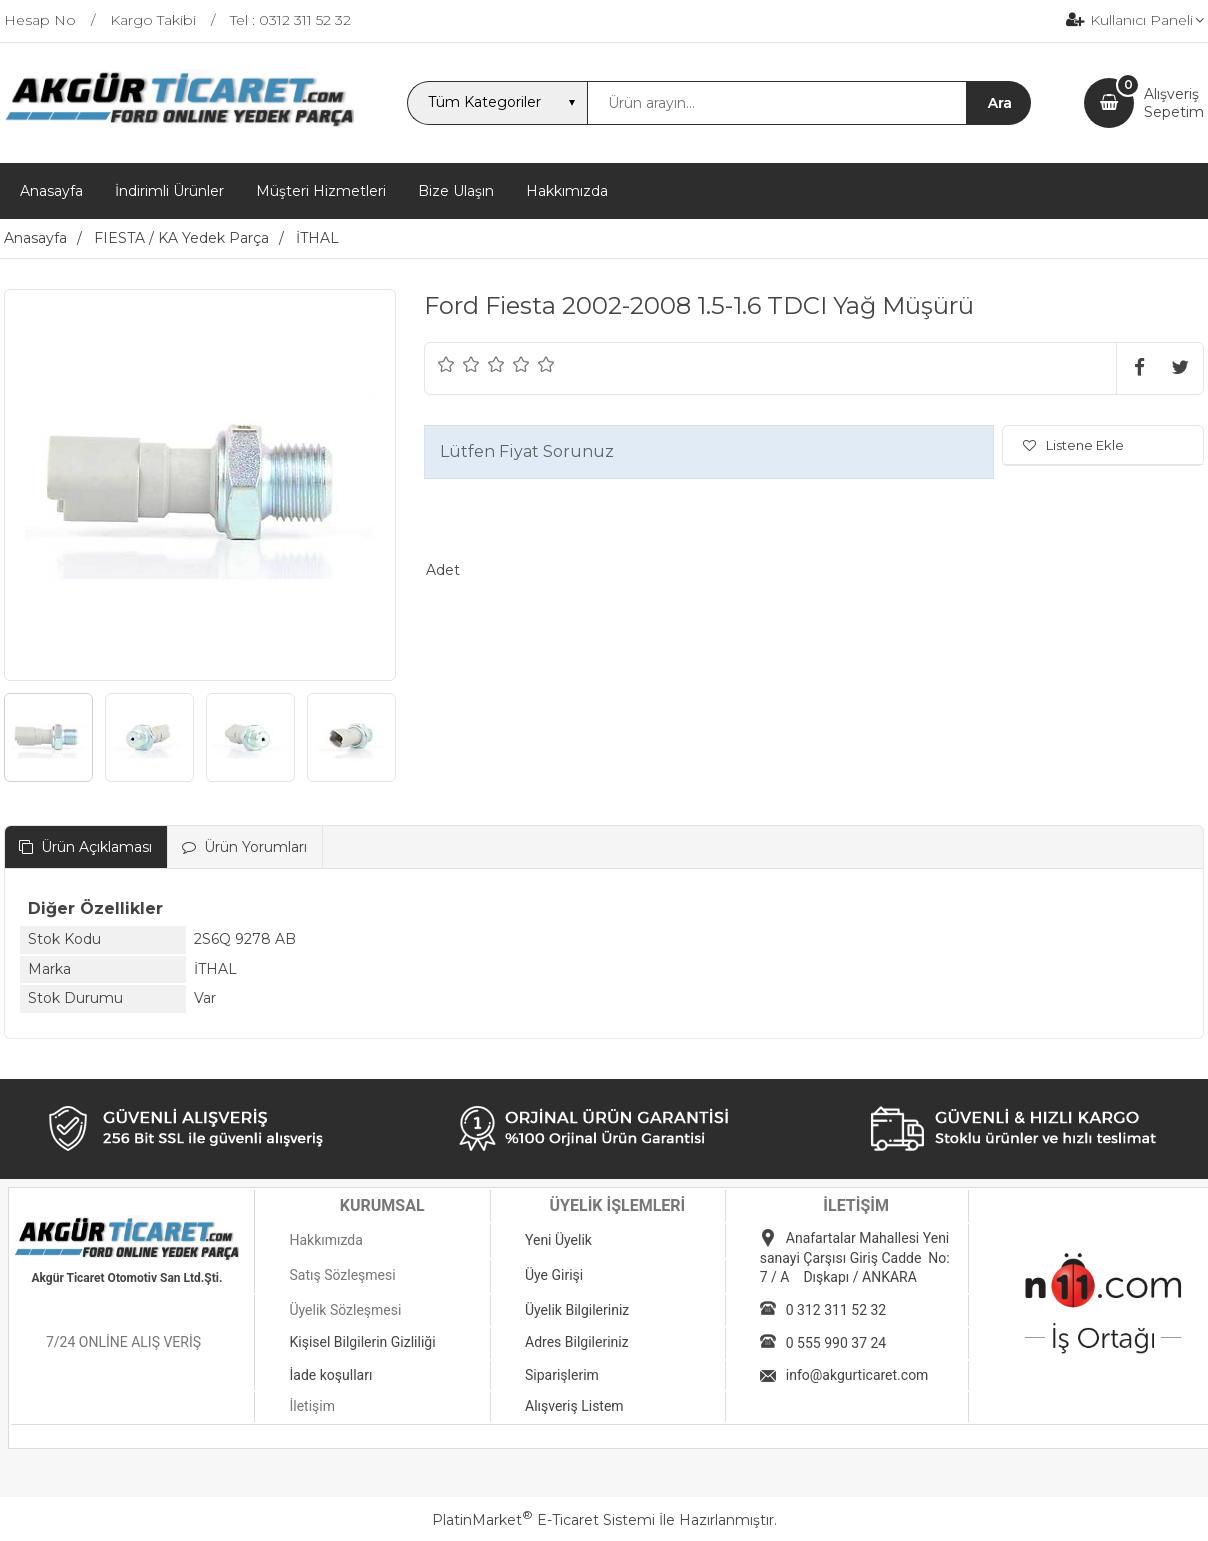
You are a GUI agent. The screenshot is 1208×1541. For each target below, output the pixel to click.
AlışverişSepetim (1174, 103)
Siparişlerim (562, 1375)
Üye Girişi (554, 1275)
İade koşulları (330, 1375)
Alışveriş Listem (574, 1406)
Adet (443, 570)
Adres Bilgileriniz (577, 1342)
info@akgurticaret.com (857, 1375)
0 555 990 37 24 (836, 1343)
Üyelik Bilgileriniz (577, 1310)
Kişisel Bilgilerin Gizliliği (362, 1342)
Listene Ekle (1073, 445)
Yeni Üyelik (558, 1240)
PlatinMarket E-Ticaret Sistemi (543, 1520)
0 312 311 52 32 (836, 1310)
